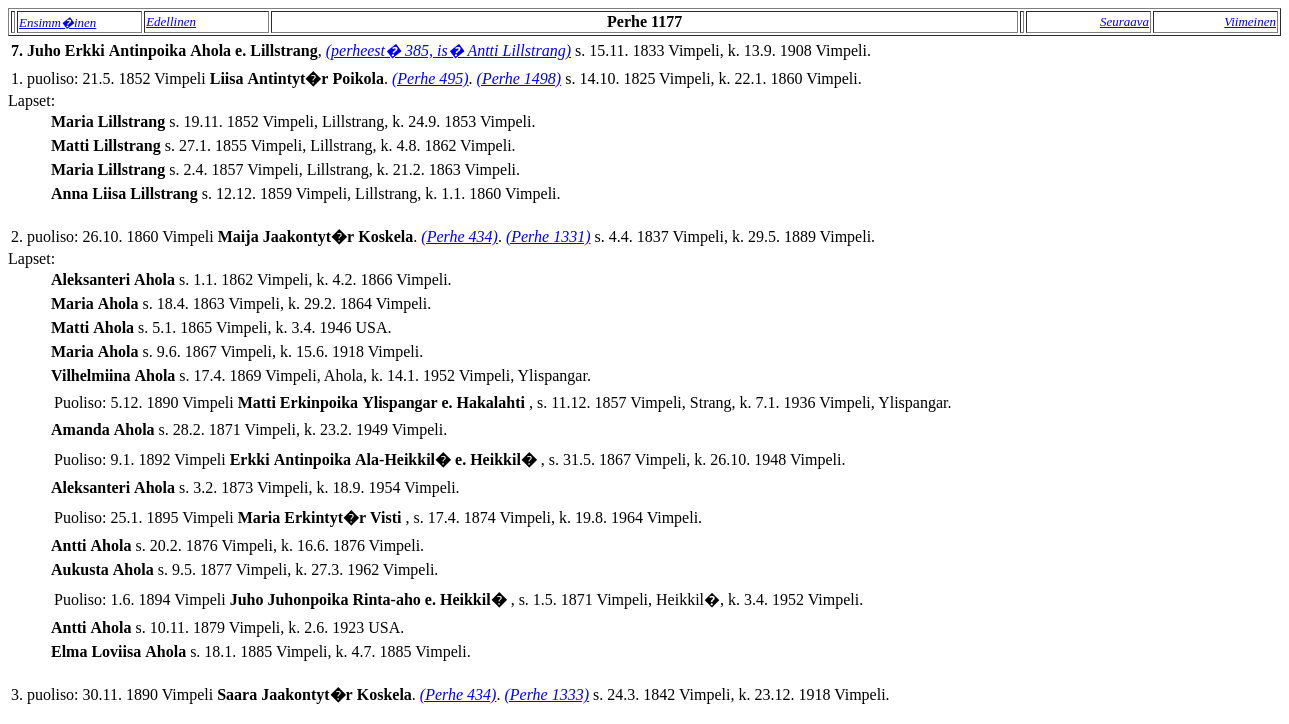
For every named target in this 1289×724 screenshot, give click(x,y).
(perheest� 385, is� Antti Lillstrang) (448, 50)
